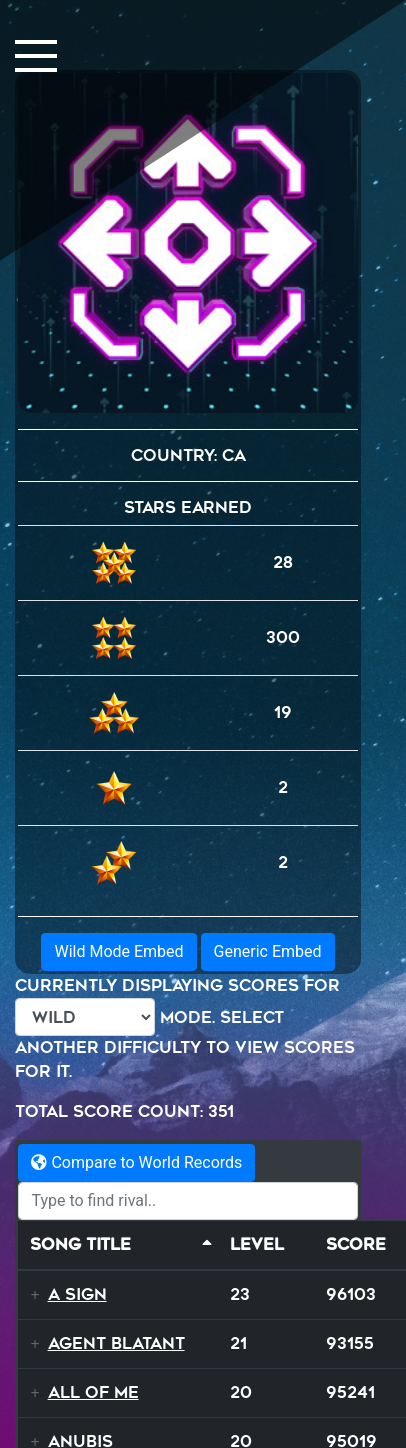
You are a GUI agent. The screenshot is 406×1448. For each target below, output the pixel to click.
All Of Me (93, 1392)
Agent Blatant (116, 1343)
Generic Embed (268, 951)
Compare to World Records (136, 1162)
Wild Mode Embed (118, 951)
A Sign (77, 1294)
